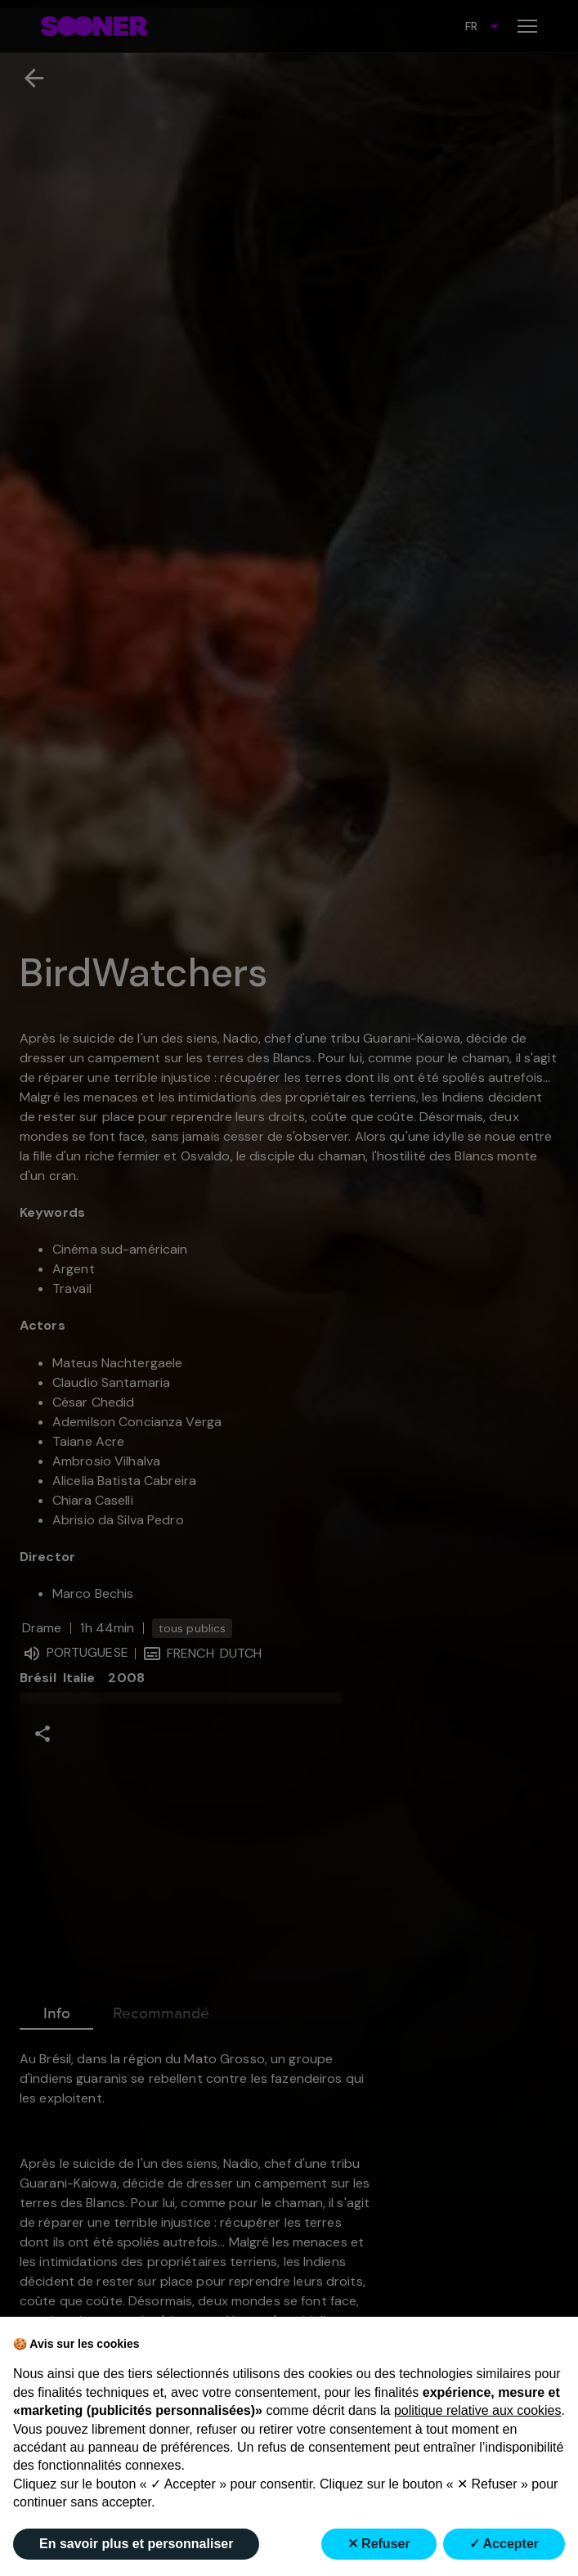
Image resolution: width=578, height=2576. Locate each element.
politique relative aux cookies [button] (478, 2410)
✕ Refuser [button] (378, 2544)
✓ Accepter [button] (504, 2544)
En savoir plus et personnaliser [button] (136, 2544)
